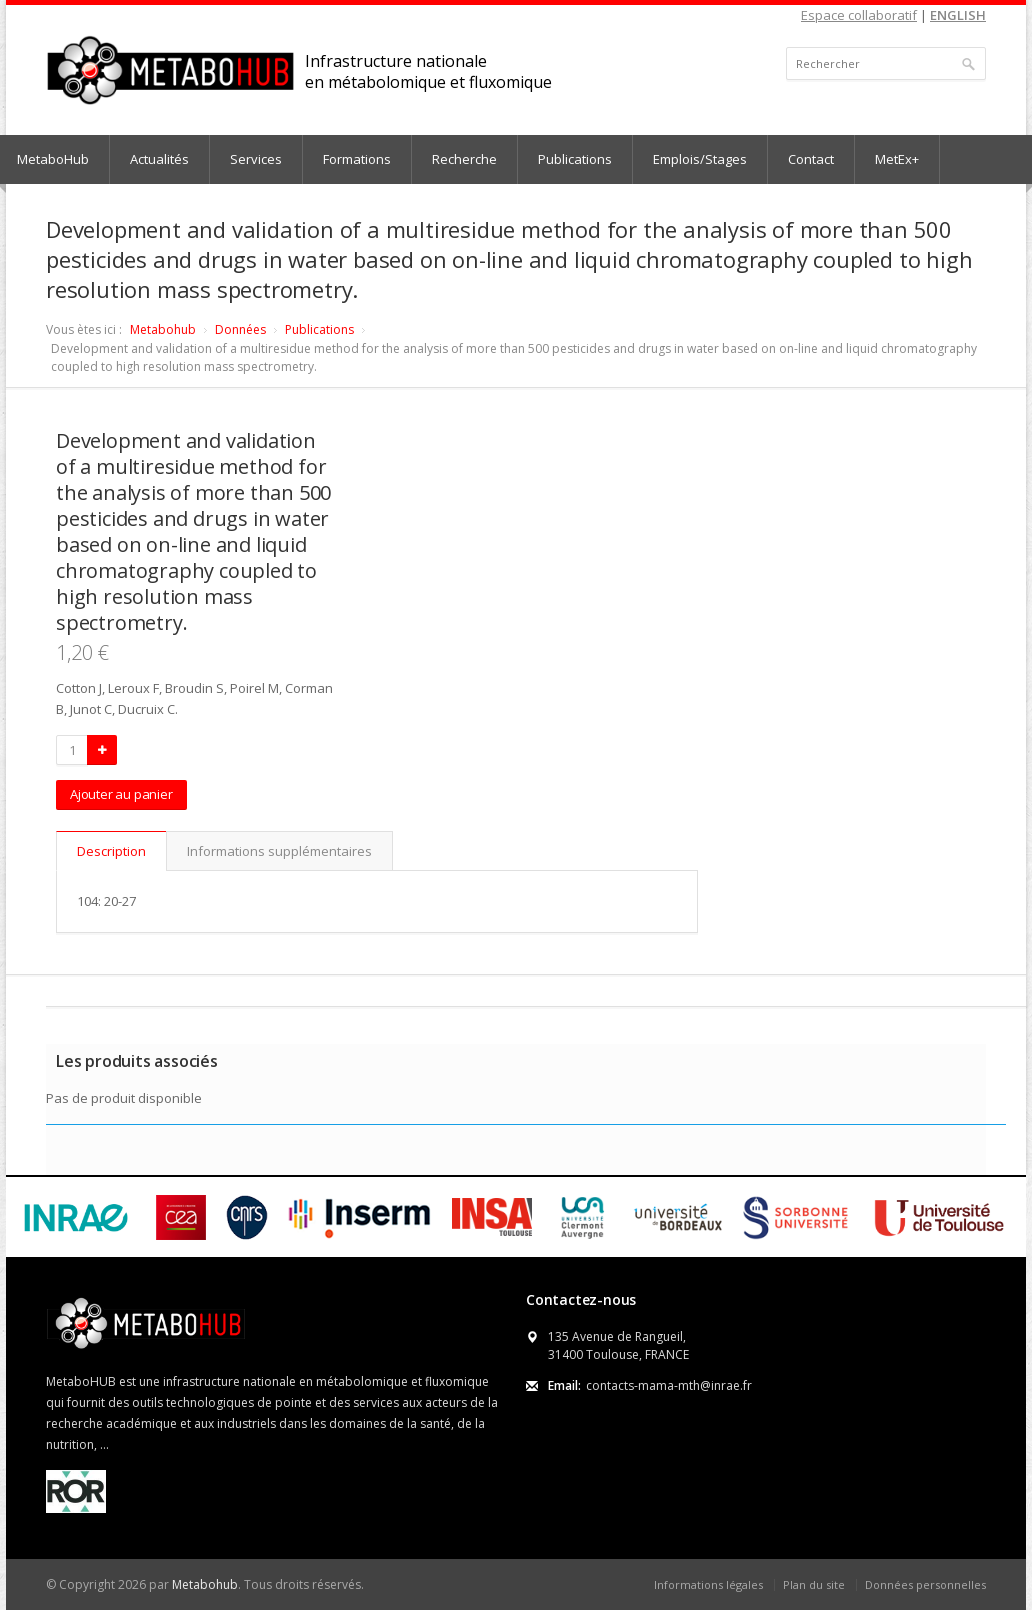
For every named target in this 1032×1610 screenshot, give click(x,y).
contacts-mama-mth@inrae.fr (669, 1385)
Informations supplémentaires (279, 851)
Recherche (464, 159)
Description (111, 851)
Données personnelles (925, 1584)
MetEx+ (897, 159)
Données (240, 329)
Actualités (159, 159)
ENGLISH (958, 15)
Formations (357, 159)
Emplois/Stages (700, 159)
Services (256, 159)
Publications (575, 159)
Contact (811, 159)
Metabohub (163, 329)
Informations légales (708, 1584)
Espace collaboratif (859, 15)
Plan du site (814, 1584)
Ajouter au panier (121, 794)
